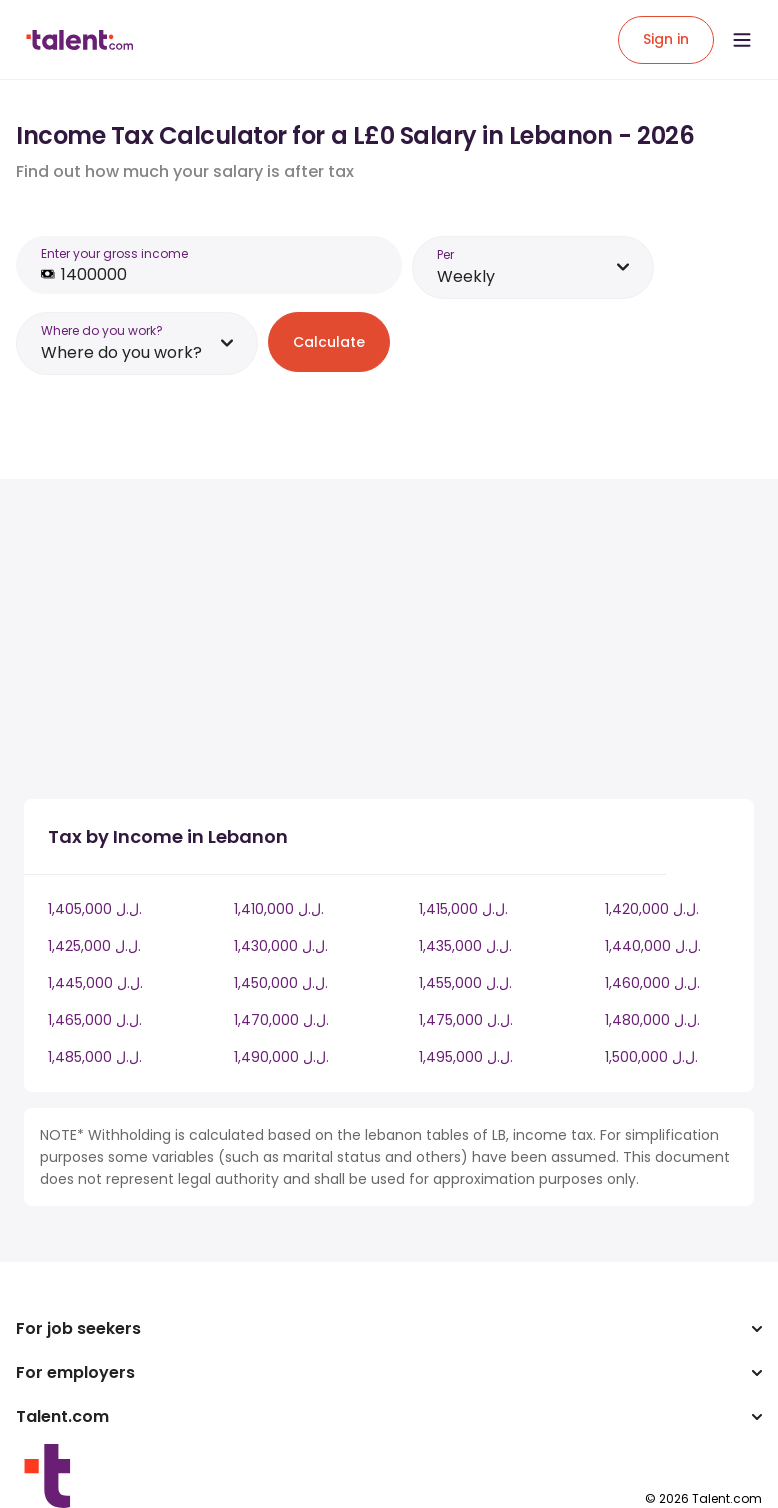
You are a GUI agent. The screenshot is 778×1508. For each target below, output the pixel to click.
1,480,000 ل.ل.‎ (652, 1020)
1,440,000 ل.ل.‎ (653, 946)
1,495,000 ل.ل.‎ (466, 1057)
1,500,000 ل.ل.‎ (651, 1057)
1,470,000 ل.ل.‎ (281, 1020)
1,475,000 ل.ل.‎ (466, 1020)
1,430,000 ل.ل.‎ (281, 946)
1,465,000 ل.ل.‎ (95, 1020)
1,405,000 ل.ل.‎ (95, 909)
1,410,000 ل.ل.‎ (279, 909)
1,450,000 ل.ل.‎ (281, 983)
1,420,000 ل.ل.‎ (652, 909)
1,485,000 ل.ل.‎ (95, 1057)
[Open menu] (742, 40)
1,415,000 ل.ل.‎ (463, 909)
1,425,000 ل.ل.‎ (94, 946)
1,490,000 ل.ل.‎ (281, 1057)
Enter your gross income (114, 253)
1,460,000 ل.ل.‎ (652, 983)
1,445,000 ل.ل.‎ (95, 983)
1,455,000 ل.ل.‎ (465, 983)
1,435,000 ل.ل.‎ (465, 946)
